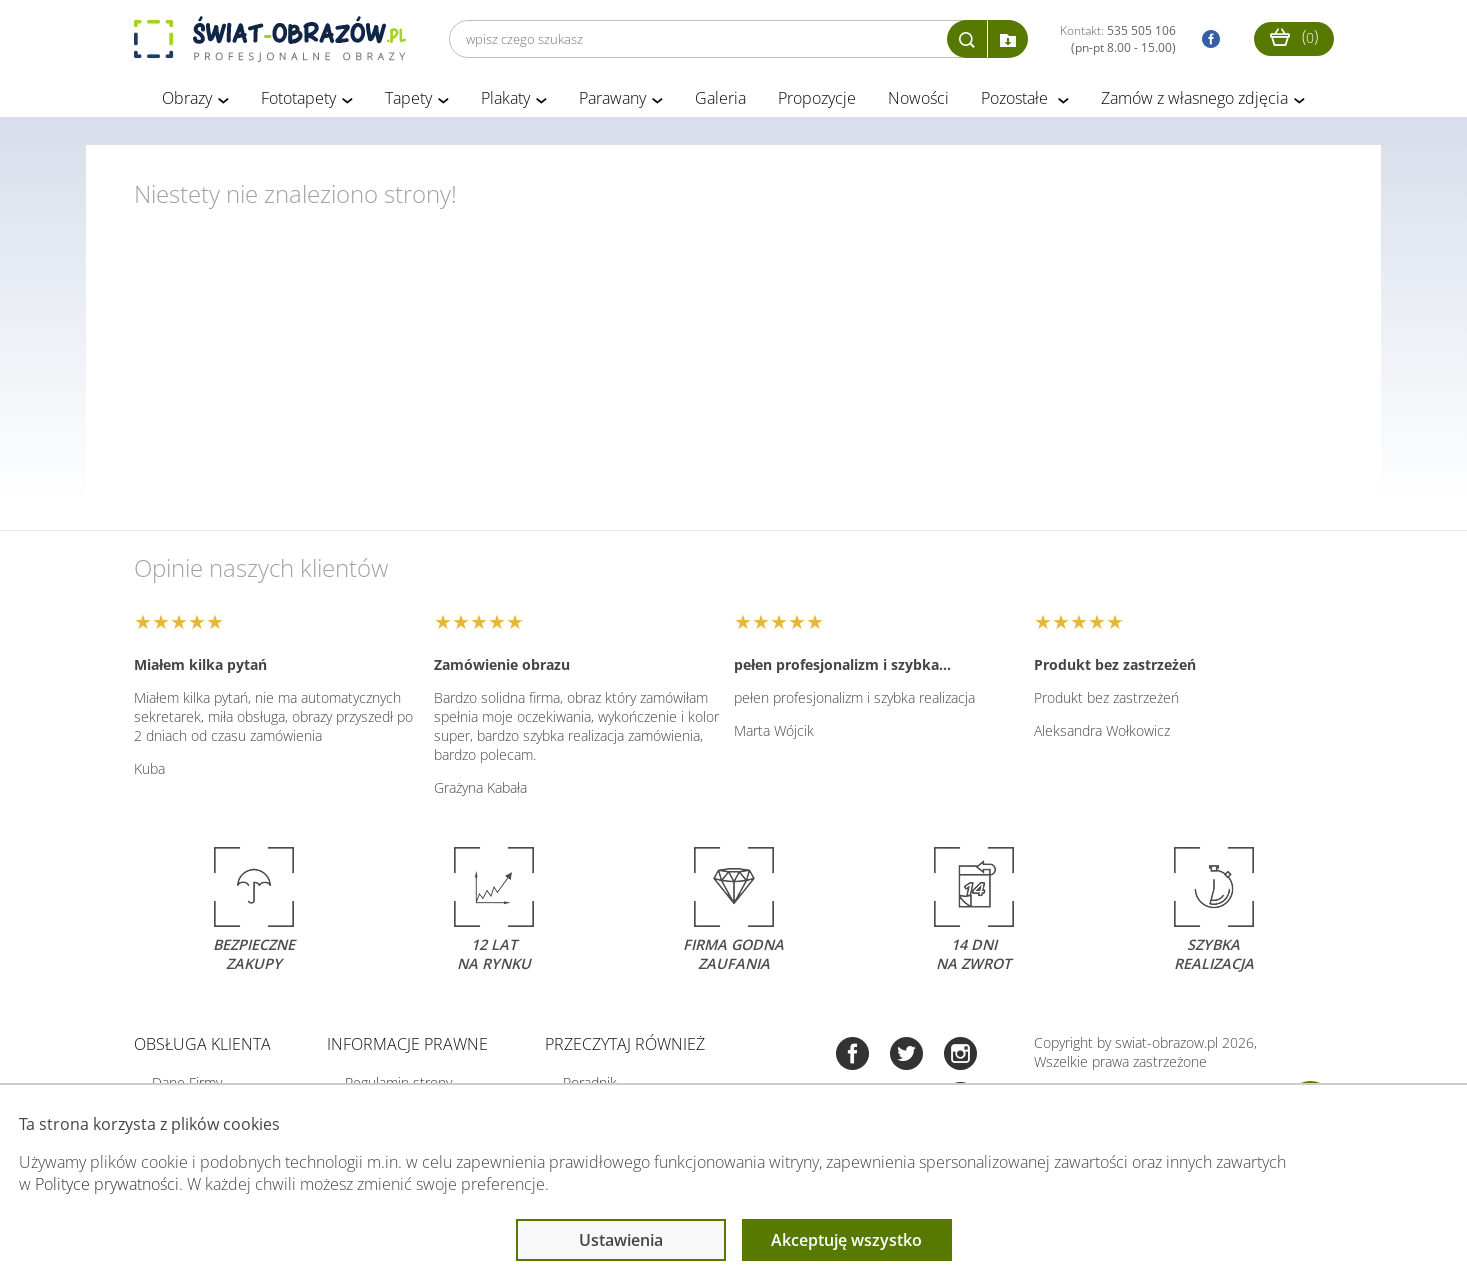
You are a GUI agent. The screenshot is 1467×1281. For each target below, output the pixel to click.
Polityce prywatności (107, 1184)
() (1294, 36)
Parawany (612, 98)
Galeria (720, 98)
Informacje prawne (407, 1044)
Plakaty (505, 98)
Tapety (408, 98)
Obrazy (187, 98)
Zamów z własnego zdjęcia (1194, 98)
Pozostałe (1016, 98)
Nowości (918, 98)
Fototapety (298, 98)
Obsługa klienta (202, 1044)
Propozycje (817, 98)
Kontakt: (1118, 39)
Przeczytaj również (625, 1044)
